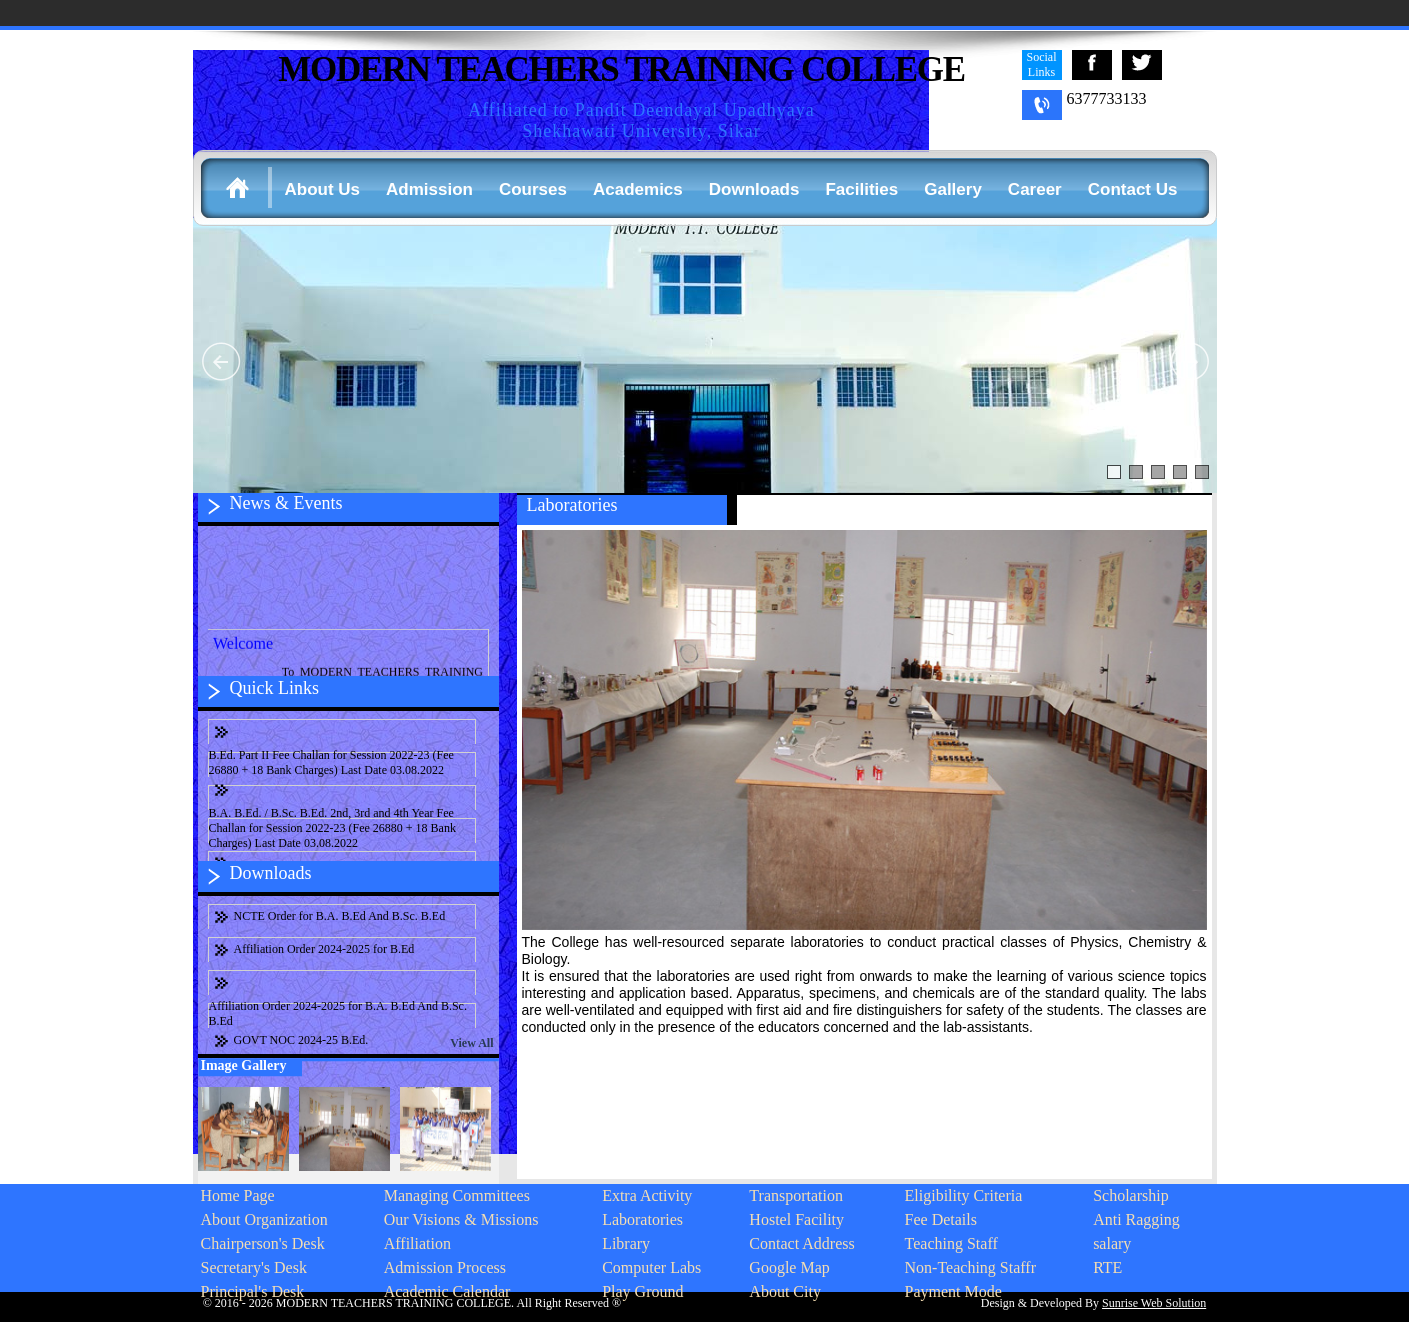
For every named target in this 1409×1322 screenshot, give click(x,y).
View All (471, 1043)
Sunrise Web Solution (1154, 1303)
